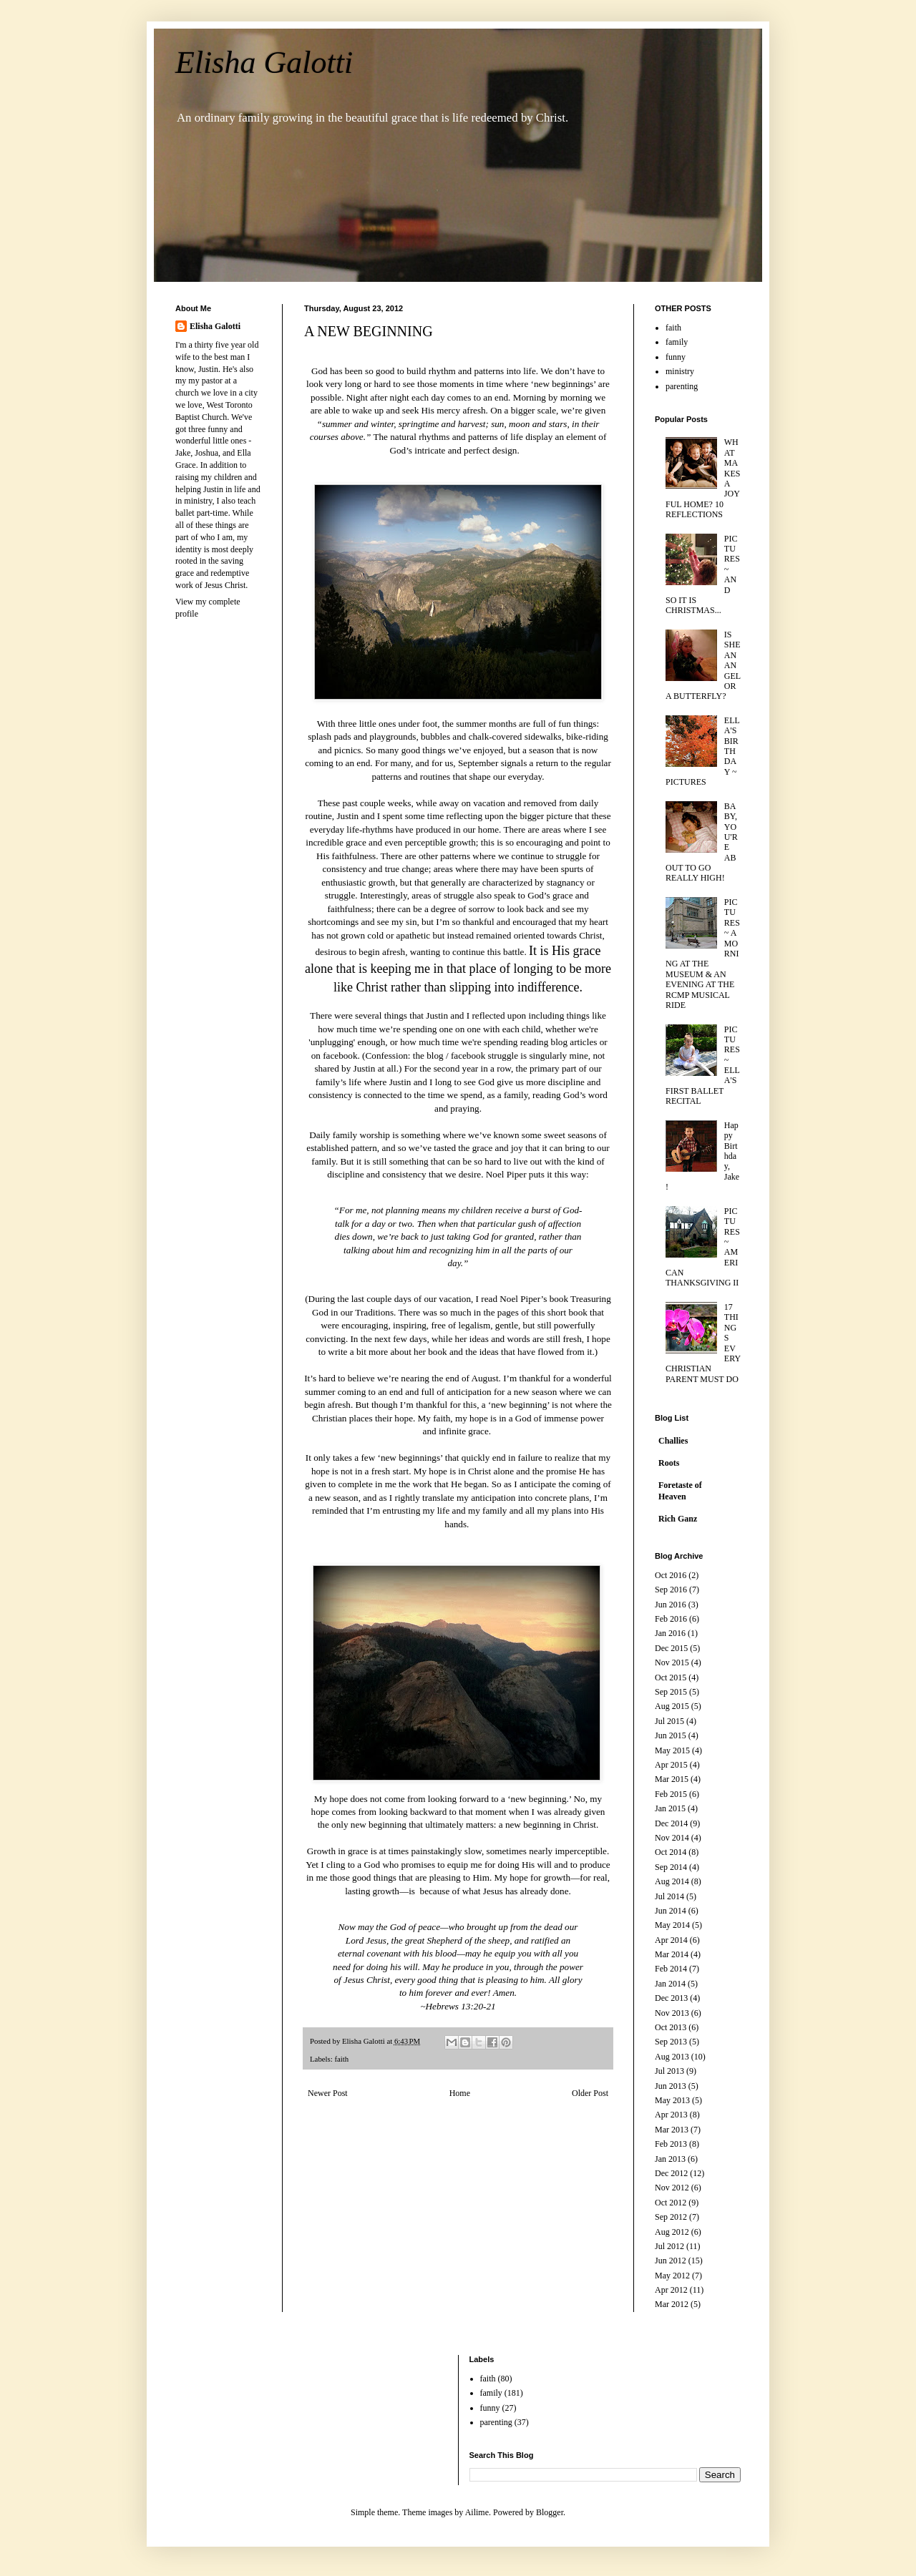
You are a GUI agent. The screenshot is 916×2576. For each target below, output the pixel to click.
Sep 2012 (671, 2217)
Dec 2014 (671, 1823)
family (677, 342)
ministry (680, 371)
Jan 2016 (670, 1633)
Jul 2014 (669, 1896)
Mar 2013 (671, 2130)
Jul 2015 (669, 1721)
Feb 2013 (671, 2144)
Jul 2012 (669, 2246)
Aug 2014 (672, 1881)
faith (341, 2059)
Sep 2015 (671, 1692)
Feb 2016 (671, 1619)
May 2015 (672, 1750)
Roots (668, 1463)
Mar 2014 (671, 1954)
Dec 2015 (671, 1648)
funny (676, 357)
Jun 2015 (670, 1735)
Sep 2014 (671, 1867)
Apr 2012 (671, 2290)
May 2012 (672, 2276)
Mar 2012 (671, 2304)
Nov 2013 (672, 2013)
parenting (682, 386)
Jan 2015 (670, 1808)
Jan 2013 (670, 2159)
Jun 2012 (670, 2261)
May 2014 (672, 1925)
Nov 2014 (672, 1838)
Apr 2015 (671, 1765)
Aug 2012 (672, 2232)
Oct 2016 (670, 1575)
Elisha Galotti (264, 62)
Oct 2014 (670, 1852)
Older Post (590, 2093)
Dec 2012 (671, 2173)
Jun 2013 (670, 2086)
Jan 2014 (670, 1984)
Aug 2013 (672, 2057)
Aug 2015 (672, 1706)
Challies (673, 1441)
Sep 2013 (671, 2042)
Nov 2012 (672, 2188)
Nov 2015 (672, 1662)
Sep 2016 (671, 1590)
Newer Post (328, 2093)
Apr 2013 (671, 2115)
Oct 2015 (670, 1678)
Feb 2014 (671, 1969)
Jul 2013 (669, 2071)
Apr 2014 (671, 1940)
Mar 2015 (671, 1779)
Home (459, 2093)
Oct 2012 (670, 2203)
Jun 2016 (670, 1605)
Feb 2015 (671, 1794)
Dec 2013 (671, 1998)
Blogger (549, 2512)
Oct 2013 (670, 2027)
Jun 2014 (670, 1911)
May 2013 (672, 2100)
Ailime (477, 2512)
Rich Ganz (677, 1519)
